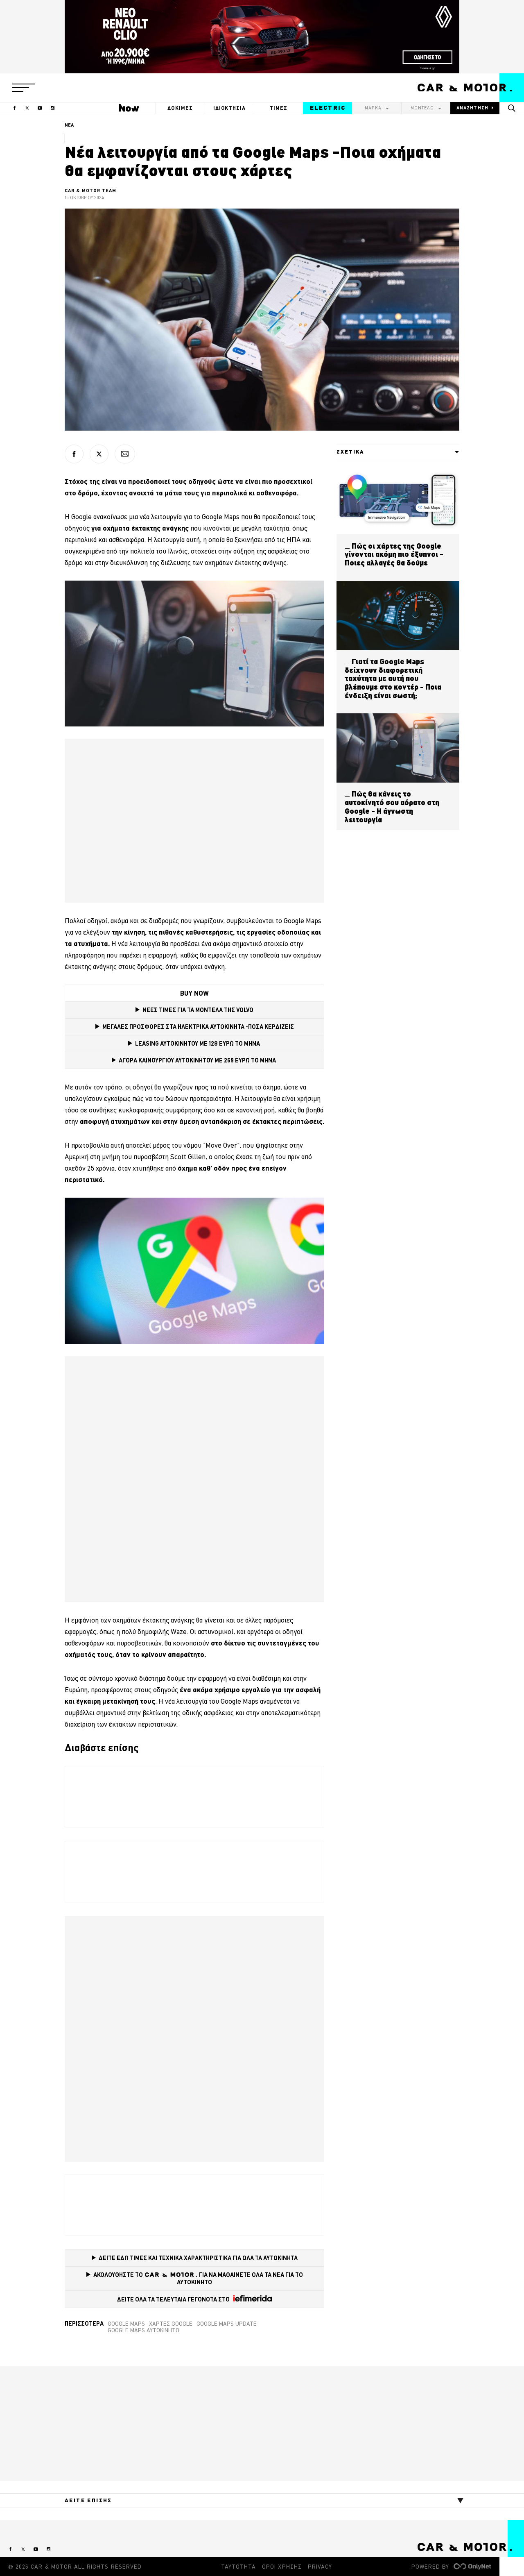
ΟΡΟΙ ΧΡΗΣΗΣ (282, 2566)
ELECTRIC (328, 107)
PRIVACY (320, 2566)
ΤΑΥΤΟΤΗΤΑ (238, 2566)
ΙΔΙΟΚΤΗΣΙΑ (229, 108)
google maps (126, 2323)
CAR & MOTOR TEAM (91, 190)
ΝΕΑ (69, 125)
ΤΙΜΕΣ (279, 108)
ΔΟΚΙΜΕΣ (180, 108)
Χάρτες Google (170, 2323)
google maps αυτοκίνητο (143, 2330)
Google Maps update (226, 2323)
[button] (23, 88)
